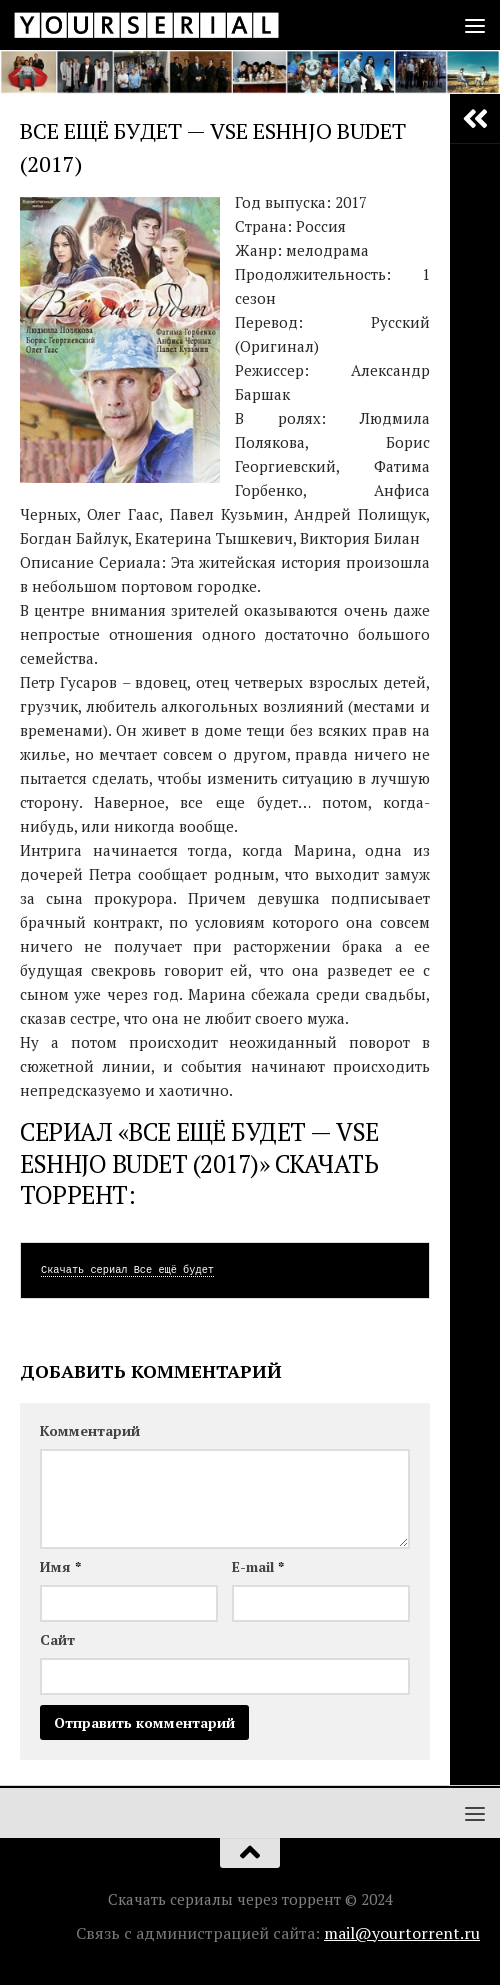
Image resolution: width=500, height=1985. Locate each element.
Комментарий (90, 1430)
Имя (60, 1566)
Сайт (57, 1639)
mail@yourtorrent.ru (402, 1933)
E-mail (258, 1566)
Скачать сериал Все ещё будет (127, 1270)
